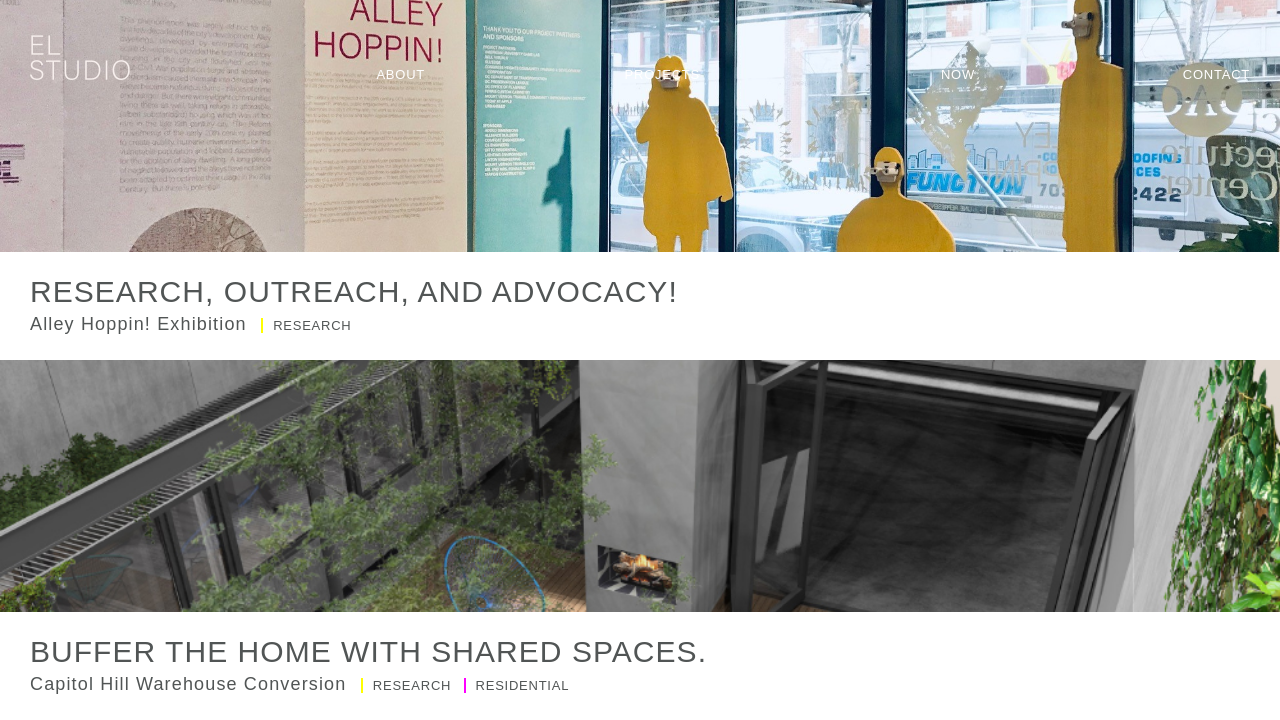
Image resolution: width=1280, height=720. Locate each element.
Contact (1216, 74)
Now (958, 74)
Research (306, 325)
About (400, 74)
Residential (517, 685)
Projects (662, 74)
